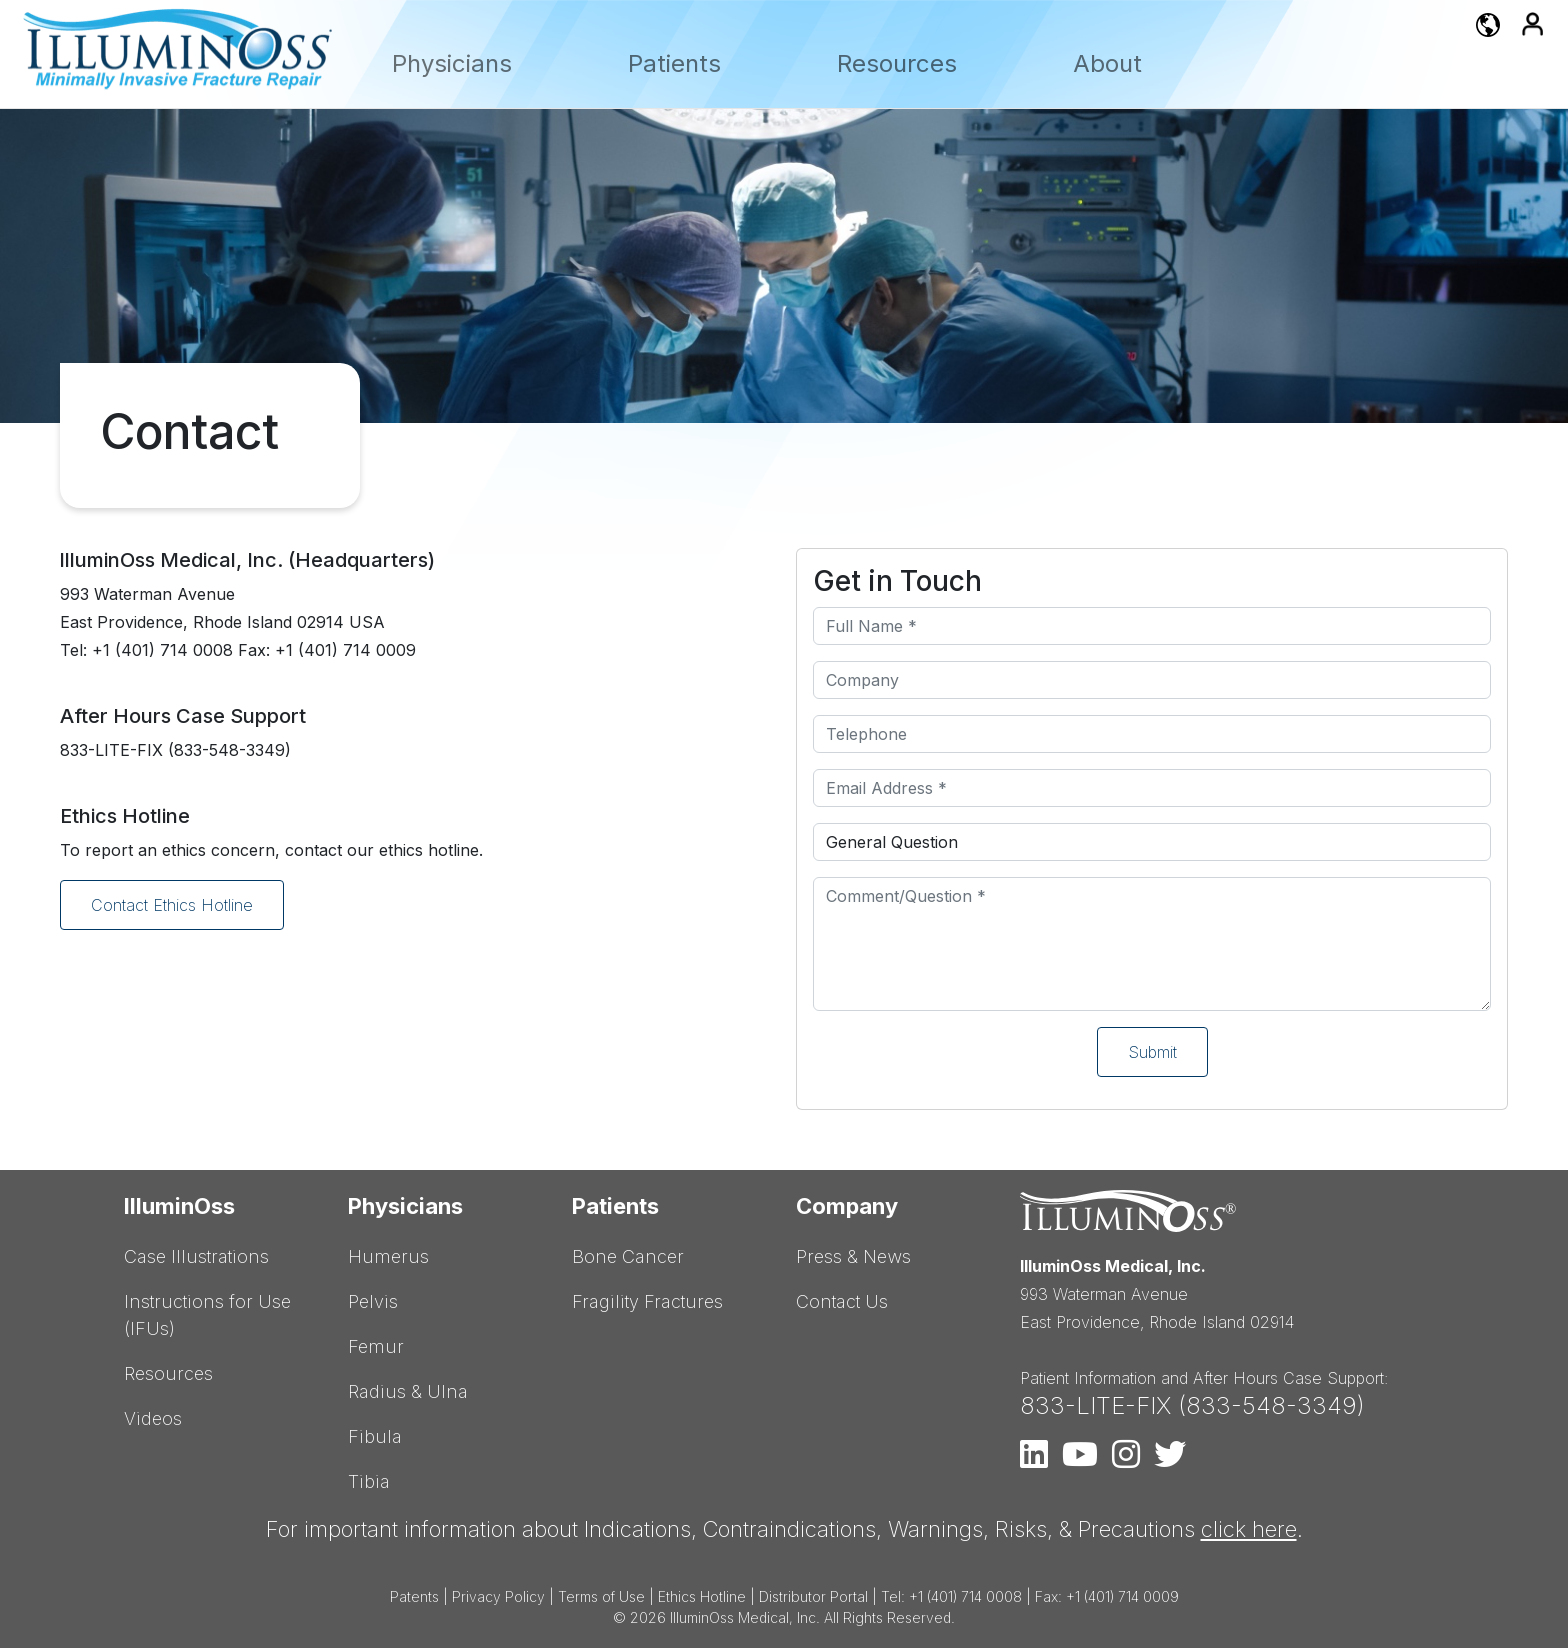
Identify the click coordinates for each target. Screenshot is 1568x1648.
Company (847, 1206)
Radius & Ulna (408, 1391)
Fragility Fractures (647, 1301)
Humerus (388, 1256)
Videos (153, 1418)
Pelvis (373, 1301)
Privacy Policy (498, 1596)
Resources (897, 63)
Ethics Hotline (702, 1596)
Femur (376, 1346)
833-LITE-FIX (1095, 1405)
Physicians (452, 63)
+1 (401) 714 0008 (965, 1596)
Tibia (369, 1481)
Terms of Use (601, 1596)
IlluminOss (179, 1206)
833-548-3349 (1271, 1405)
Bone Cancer (628, 1256)
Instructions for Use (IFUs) (207, 1315)
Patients (674, 63)
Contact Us (842, 1301)
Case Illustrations (196, 1256)
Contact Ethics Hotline (172, 905)
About (1107, 63)
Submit (1152, 1052)
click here (1249, 1529)
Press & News (853, 1256)
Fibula (375, 1436)
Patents (414, 1596)
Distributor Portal (813, 1596)
